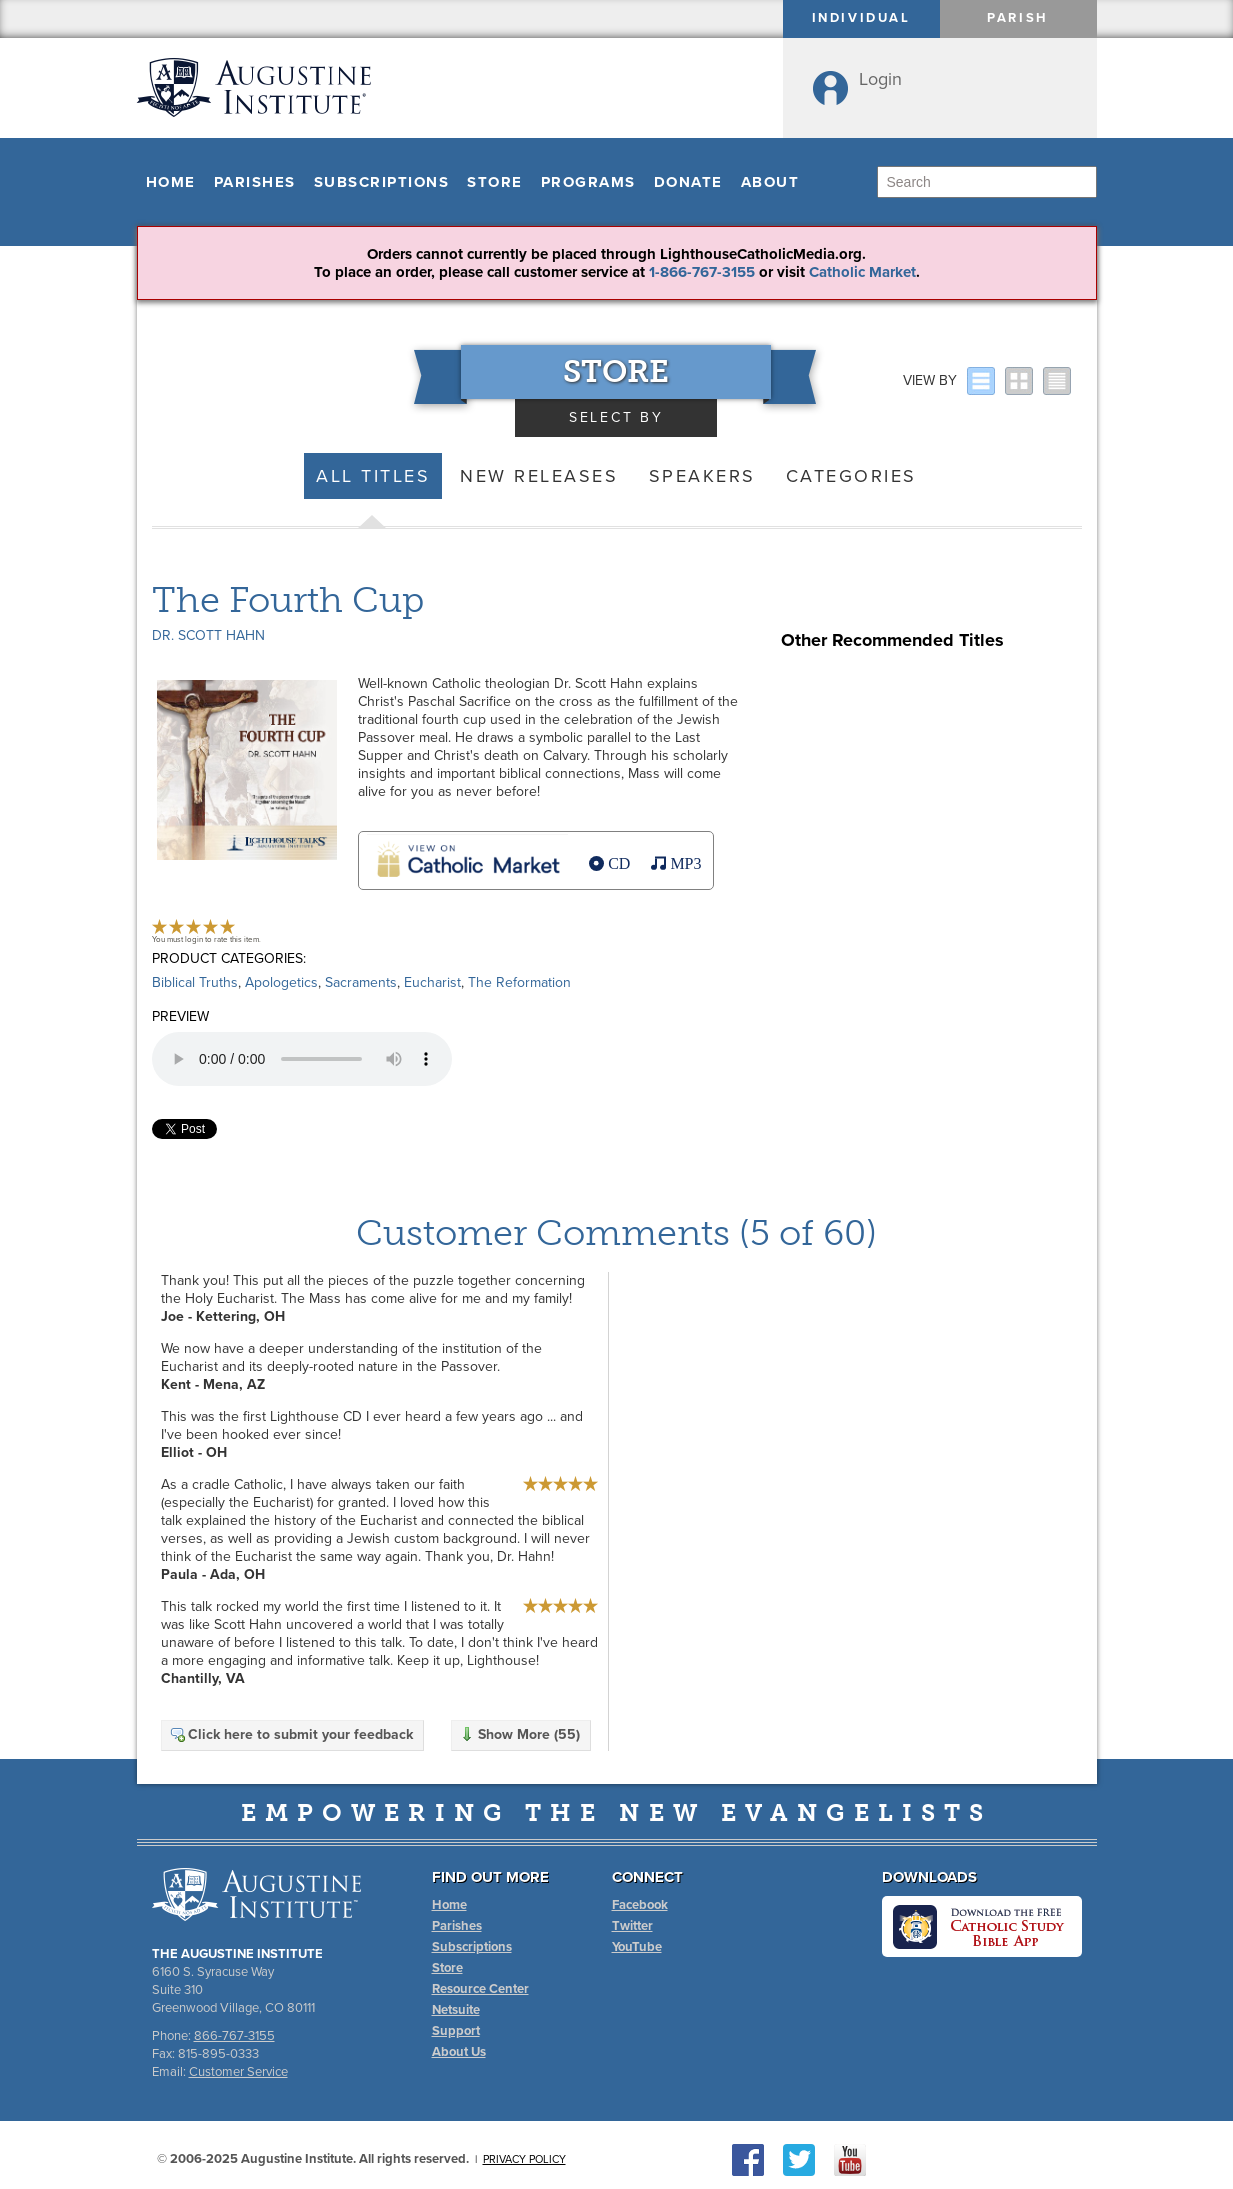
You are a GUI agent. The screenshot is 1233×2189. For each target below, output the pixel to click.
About (770, 182)
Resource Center (480, 1989)
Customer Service (238, 2072)
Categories (851, 476)
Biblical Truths (195, 982)
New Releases (539, 476)
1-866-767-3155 (702, 272)
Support (456, 2031)
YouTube (637, 1947)
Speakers (702, 476)
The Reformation (519, 982)
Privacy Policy (524, 2159)
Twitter (632, 1926)
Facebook (640, 1905)
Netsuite (456, 2010)
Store (495, 182)
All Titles (373, 476)
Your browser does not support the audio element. (302, 1059)
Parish (1018, 18)
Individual (861, 18)
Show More (519, 1734)
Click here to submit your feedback (291, 1734)
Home (171, 182)
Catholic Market (862, 272)
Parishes (255, 182)
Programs (588, 182)
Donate (688, 182)
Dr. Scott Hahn (208, 635)
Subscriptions (382, 182)
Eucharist (432, 982)
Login (880, 79)
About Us (459, 2052)
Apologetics (281, 982)
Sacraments (361, 982)
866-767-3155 (234, 2036)
